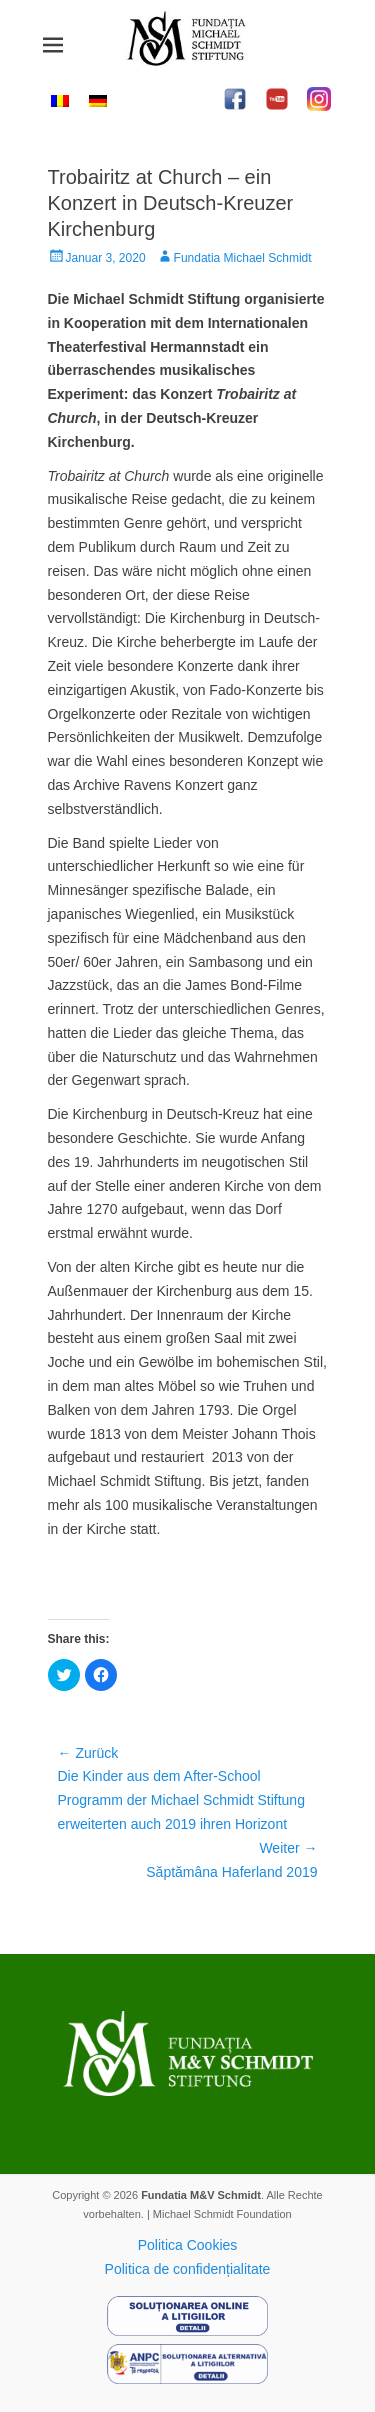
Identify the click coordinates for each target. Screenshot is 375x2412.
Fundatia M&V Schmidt (201, 2195)
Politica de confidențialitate (188, 2269)
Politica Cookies (188, 2245)
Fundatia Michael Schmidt (243, 258)
